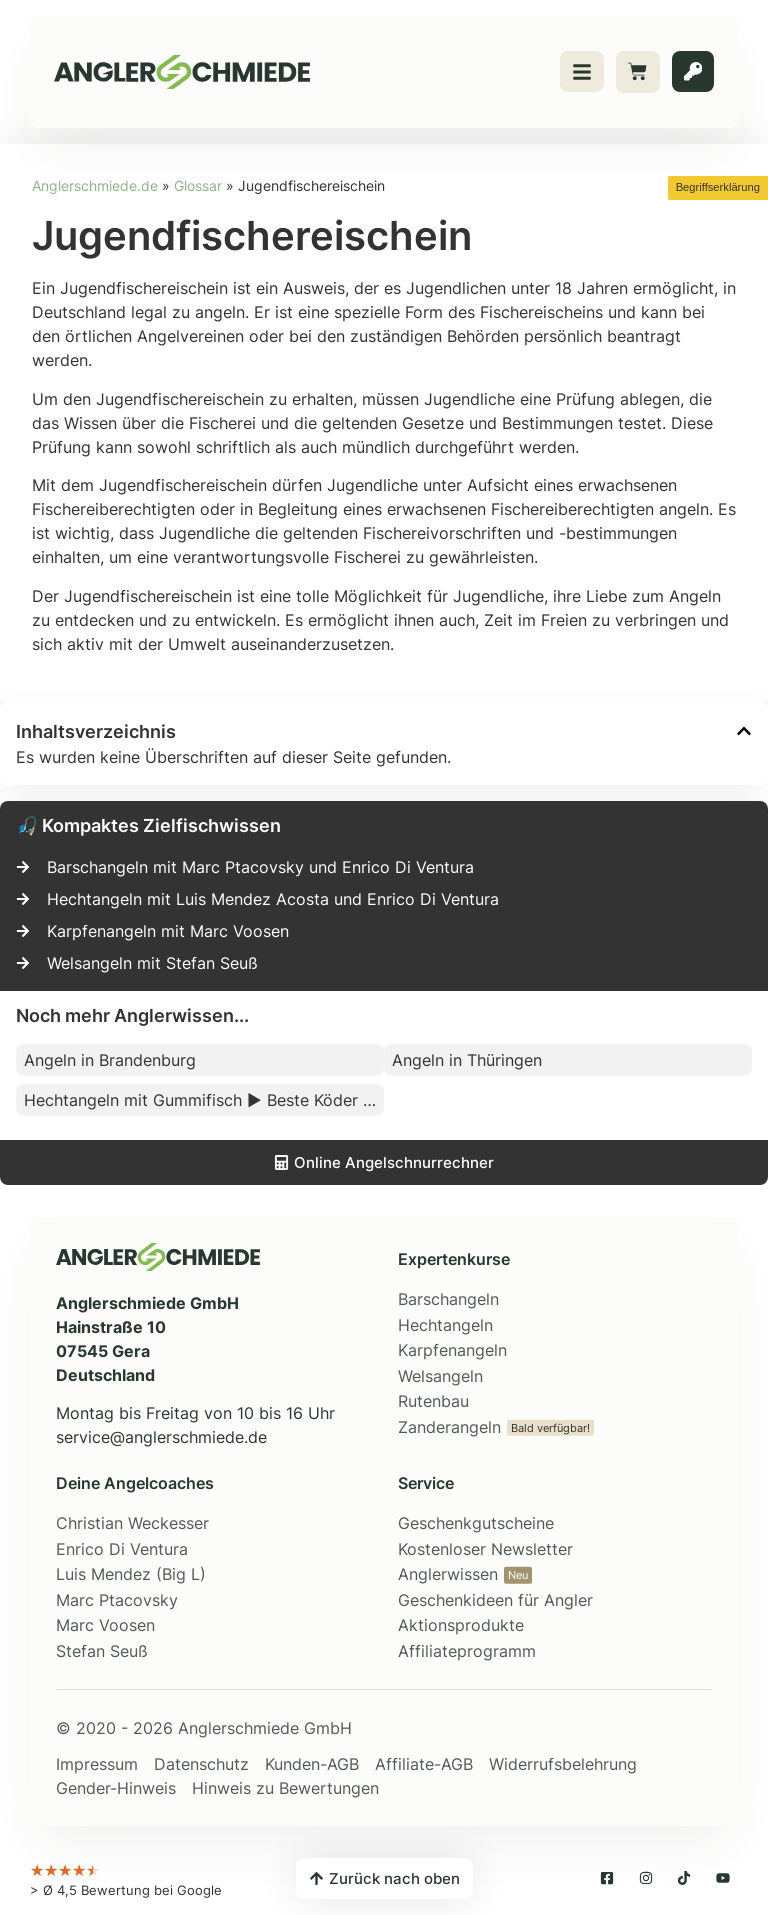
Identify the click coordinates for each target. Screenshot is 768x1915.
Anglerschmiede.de (95, 186)
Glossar (198, 186)
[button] (744, 731)
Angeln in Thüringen (467, 1060)
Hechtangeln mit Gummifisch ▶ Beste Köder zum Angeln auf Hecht (204, 1100)
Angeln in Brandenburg (110, 1060)
